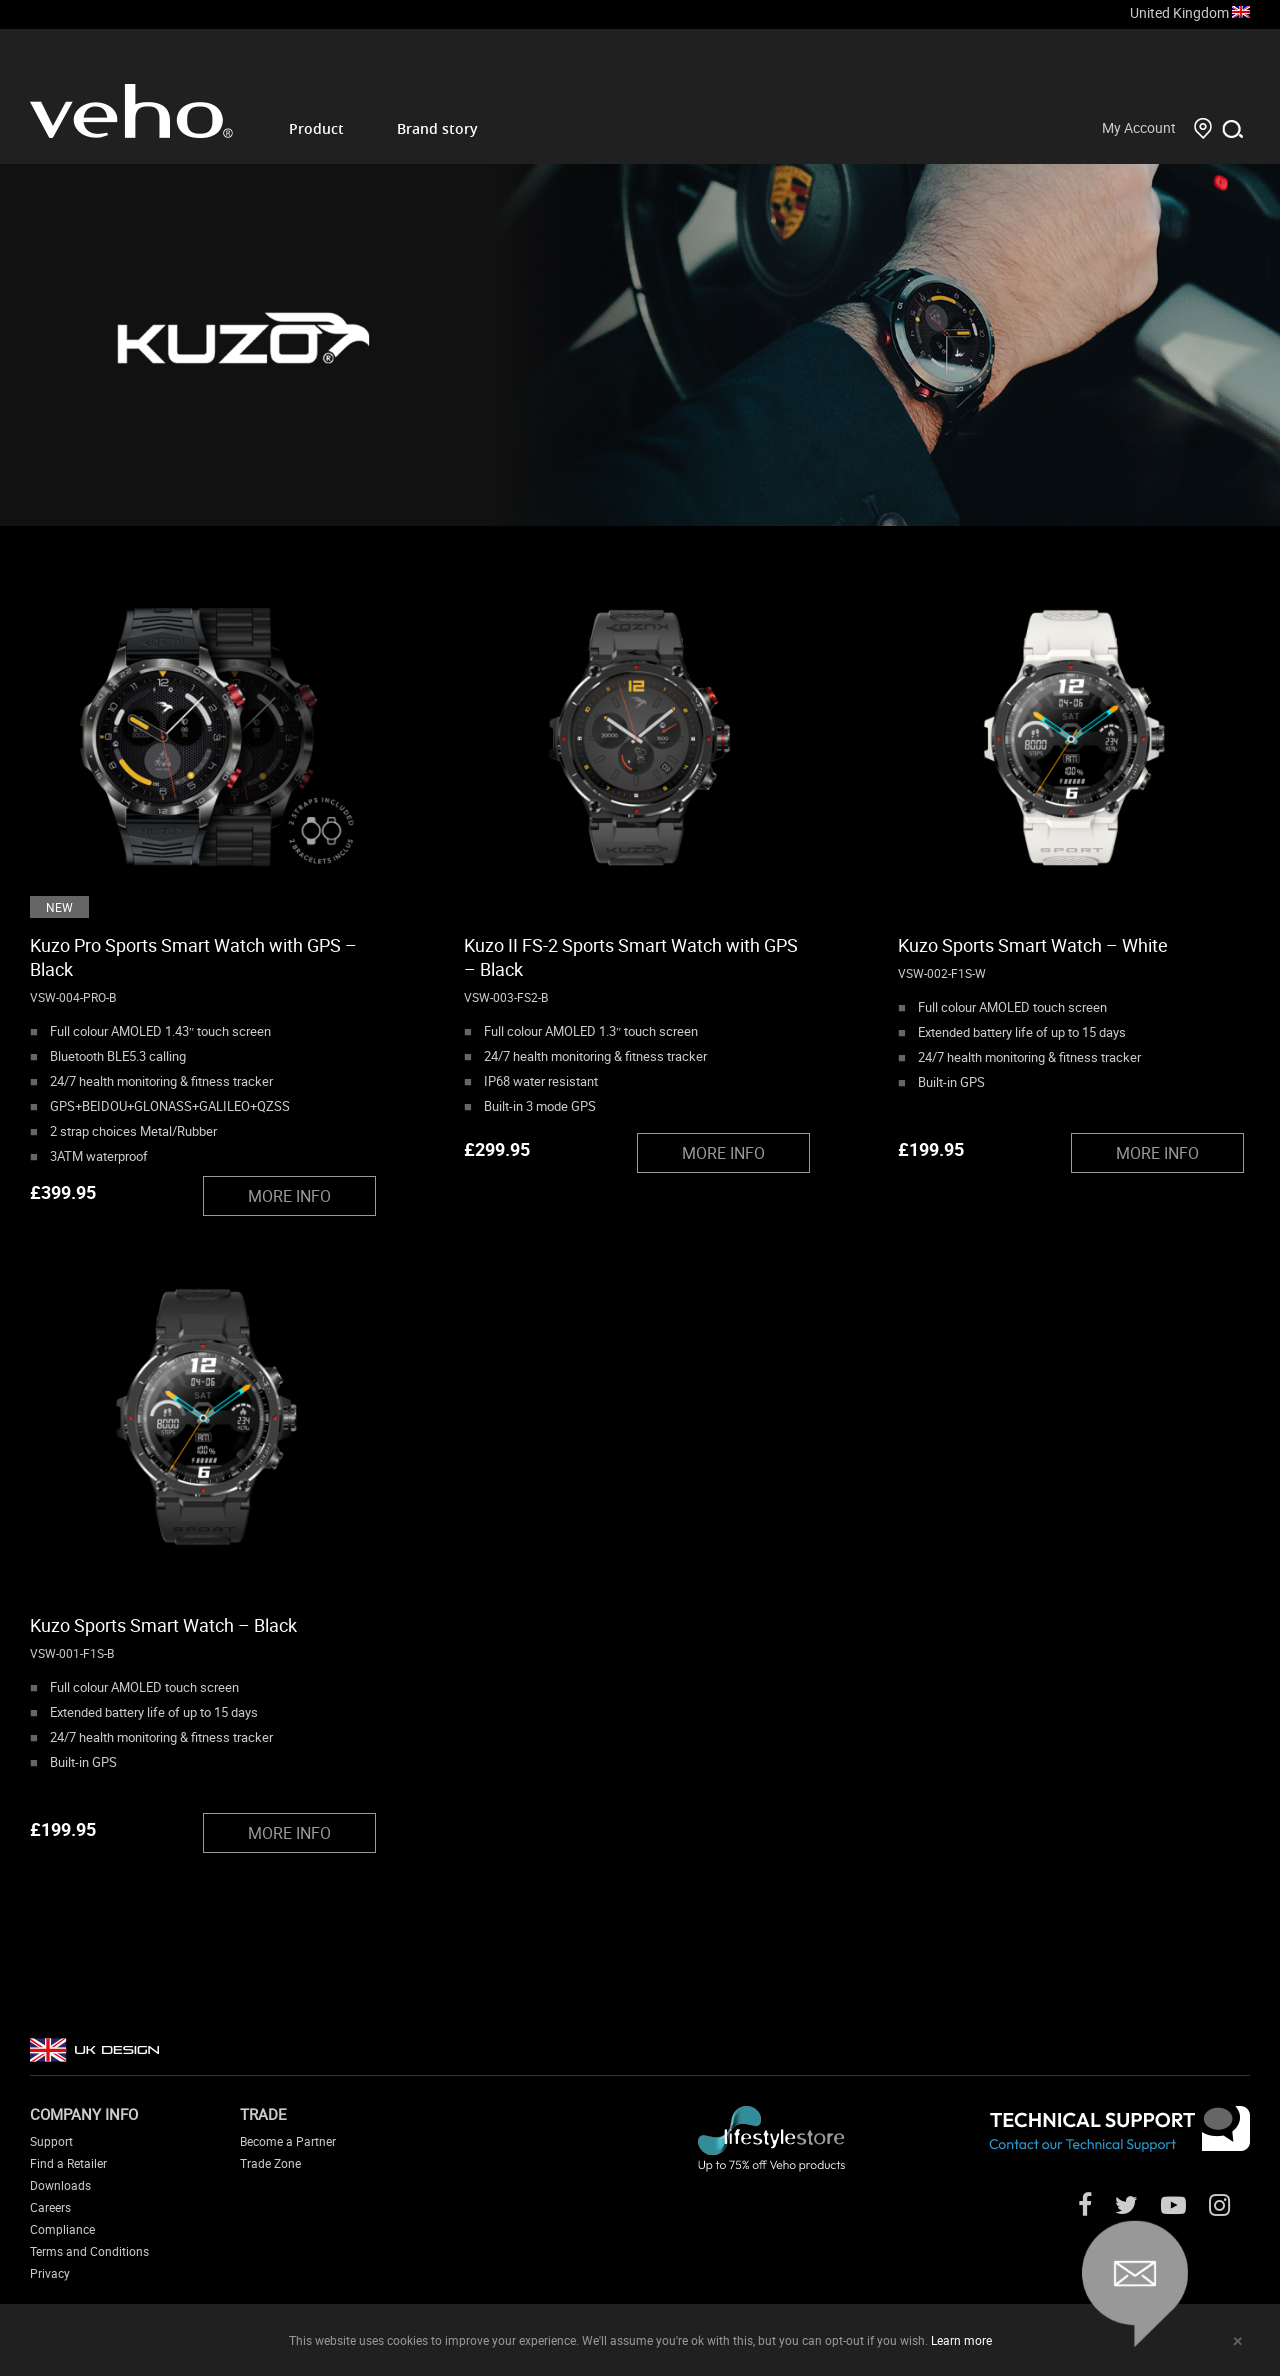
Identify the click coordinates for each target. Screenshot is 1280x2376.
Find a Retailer (68, 2163)
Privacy (50, 2273)
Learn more (961, 2340)
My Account (1139, 127)
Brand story (437, 128)
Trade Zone (270, 2163)
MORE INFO (289, 1196)
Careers (50, 2207)
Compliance (62, 2229)
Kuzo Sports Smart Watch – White (1033, 945)
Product (316, 128)
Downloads (60, 2185)
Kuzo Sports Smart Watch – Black (163, 1625)
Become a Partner (288, 2141)
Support (51, 2141)
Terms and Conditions (89, 2251)
